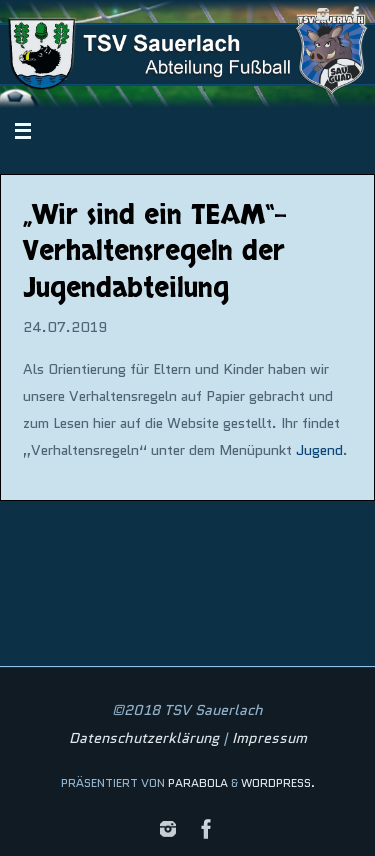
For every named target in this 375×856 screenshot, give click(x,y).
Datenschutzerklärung (144, 738)
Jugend (319, 450)
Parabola (198, 782)
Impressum (269, 738)
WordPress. (278, 782)
